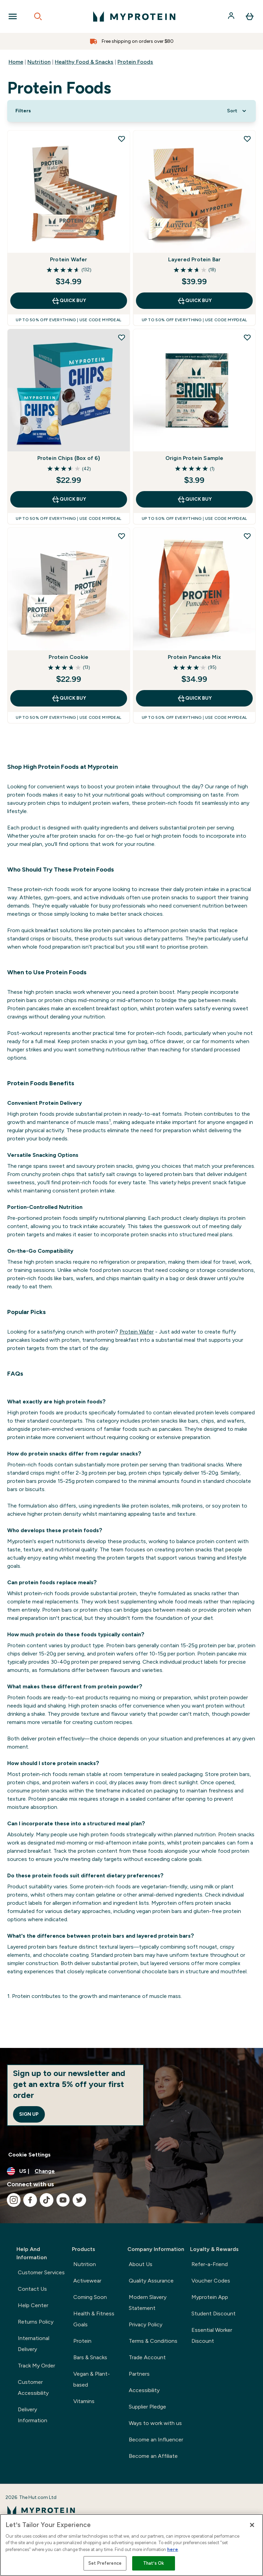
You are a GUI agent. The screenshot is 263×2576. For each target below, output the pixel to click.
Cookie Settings (29, 2154)
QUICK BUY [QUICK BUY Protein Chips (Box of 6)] (68, 499)
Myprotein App (209, 2297)
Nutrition (39, 62)
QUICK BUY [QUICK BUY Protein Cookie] (68, 698)
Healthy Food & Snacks (84, 62)
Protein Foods (135, 62)
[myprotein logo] (134, 16)
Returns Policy (35, 2321)
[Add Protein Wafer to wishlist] (121, 139)
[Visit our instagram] (14, 2200)
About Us (140, 2264)
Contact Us (32, 2289)
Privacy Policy (145, 2324)
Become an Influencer (156, 2439)
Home (16, 62)
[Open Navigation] (12, 16)
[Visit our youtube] (63, 2200)
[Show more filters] (23, 111)
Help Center (33, 2305)
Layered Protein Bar (194, 259)
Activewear (87, 2280)
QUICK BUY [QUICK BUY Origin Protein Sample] (194, 499)
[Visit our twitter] (79, 2200)
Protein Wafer (68, 259)
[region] (131, 2545)
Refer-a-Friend (209, 2264)
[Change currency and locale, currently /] (131, 2171)
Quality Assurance (151, 2280)
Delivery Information (32, 2415)
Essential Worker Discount (211, 2335)
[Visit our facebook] (30, 2200)
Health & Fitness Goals (93, 2319)
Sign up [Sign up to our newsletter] (29, 2114)
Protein (82, 2341)
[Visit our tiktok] (46, 2200)
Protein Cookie (68, 657)
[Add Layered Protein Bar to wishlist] (247, 139)
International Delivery (33, 2343)
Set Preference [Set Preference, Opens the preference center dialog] (105, 2563)
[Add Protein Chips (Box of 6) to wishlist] (121, 337)
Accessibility (144, 2390)
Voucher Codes (210, 2280)
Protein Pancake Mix (194, 657)
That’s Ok (153, 2563)
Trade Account (147, 2357)
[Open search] (38, 16)
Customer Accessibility (33, 2387)
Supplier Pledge (147, 2406)
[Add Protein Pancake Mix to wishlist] (247, 536)
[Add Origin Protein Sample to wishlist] (247, 337)
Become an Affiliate (153, 2456)
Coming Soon (90, 2297)
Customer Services (41, 2272)
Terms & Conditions (153, 2341)
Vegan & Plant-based (91, 2379)
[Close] (252, 2525)
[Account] (232, 16)
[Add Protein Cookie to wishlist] (121, 536)
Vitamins (84, 2401)
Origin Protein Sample (194, 458)
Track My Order (36, 2365)
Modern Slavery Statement (147, 2302)
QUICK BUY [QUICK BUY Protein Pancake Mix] (194, 698)
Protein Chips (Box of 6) (68, 458)
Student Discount (213, 2313)
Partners (139, 2374)
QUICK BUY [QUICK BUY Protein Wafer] (68, 301)
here (172, 2549)
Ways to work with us (155, 2423)
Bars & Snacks (90, 2357)
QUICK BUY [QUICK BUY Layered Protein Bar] (194, 301)
